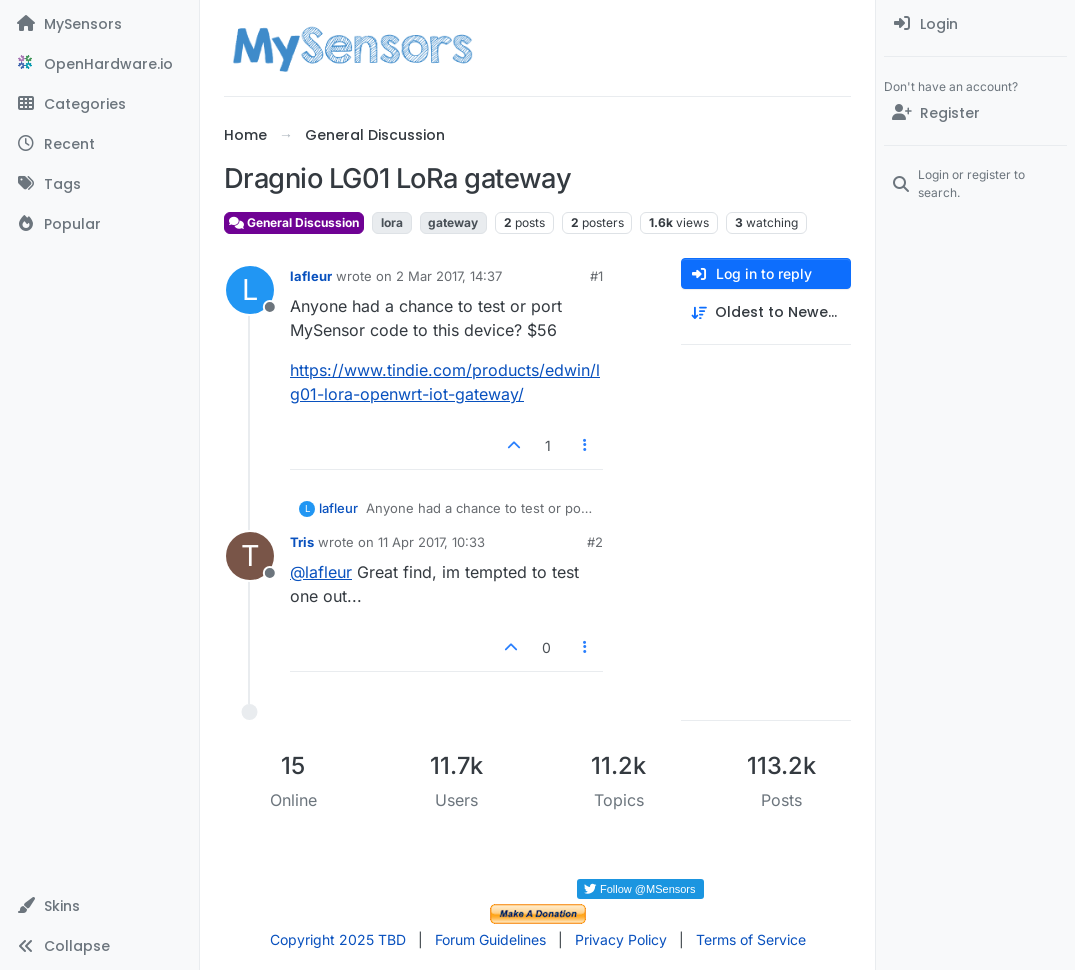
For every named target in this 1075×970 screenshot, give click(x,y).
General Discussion (294, 222)
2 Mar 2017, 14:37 (449, 276)
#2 (595, 542)
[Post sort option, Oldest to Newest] (766, 312)
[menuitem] (975, 24)
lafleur (311, 276)
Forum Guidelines (490, 939)
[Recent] (99, 144)
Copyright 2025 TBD (338, 939)
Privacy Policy (621, 939)
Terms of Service (751, 939)
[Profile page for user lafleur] (250, 290)
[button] (99, 906)
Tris (302, 542)
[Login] (975, 24)
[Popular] (99, 224)
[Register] (975, 113)
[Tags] (99, 184)
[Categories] (99, 104)
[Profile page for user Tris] (250, 556)
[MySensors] (99, 24)
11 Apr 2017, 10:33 (431, 542)
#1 (596, 276)
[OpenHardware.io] (99, 64)
